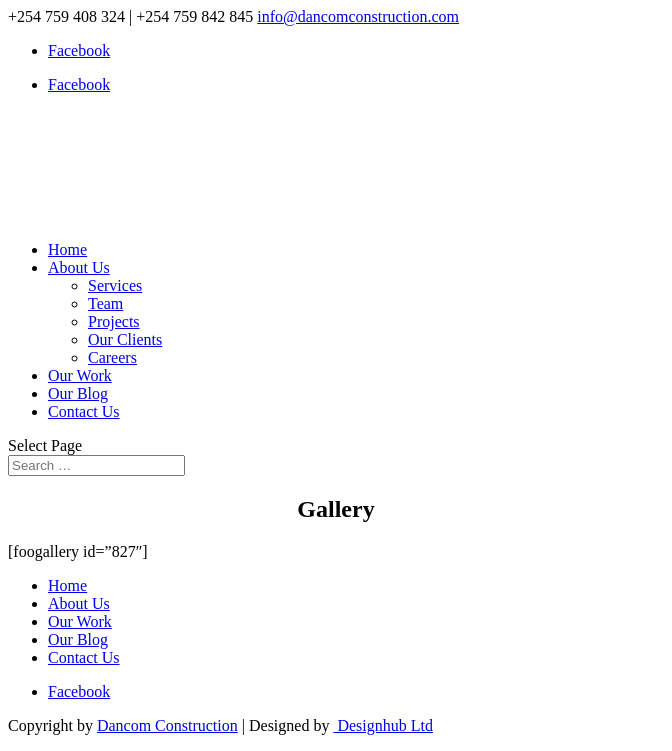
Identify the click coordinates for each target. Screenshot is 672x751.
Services (115, 285)
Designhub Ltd (383, 725)
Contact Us (84, 411)
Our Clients (125, 339)
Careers (112, 357)
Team (105, 303)
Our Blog (78, 393)
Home (67, 249)
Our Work (80, 375)
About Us (79, 267)
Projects (114, 321)
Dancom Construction (167, 725)
